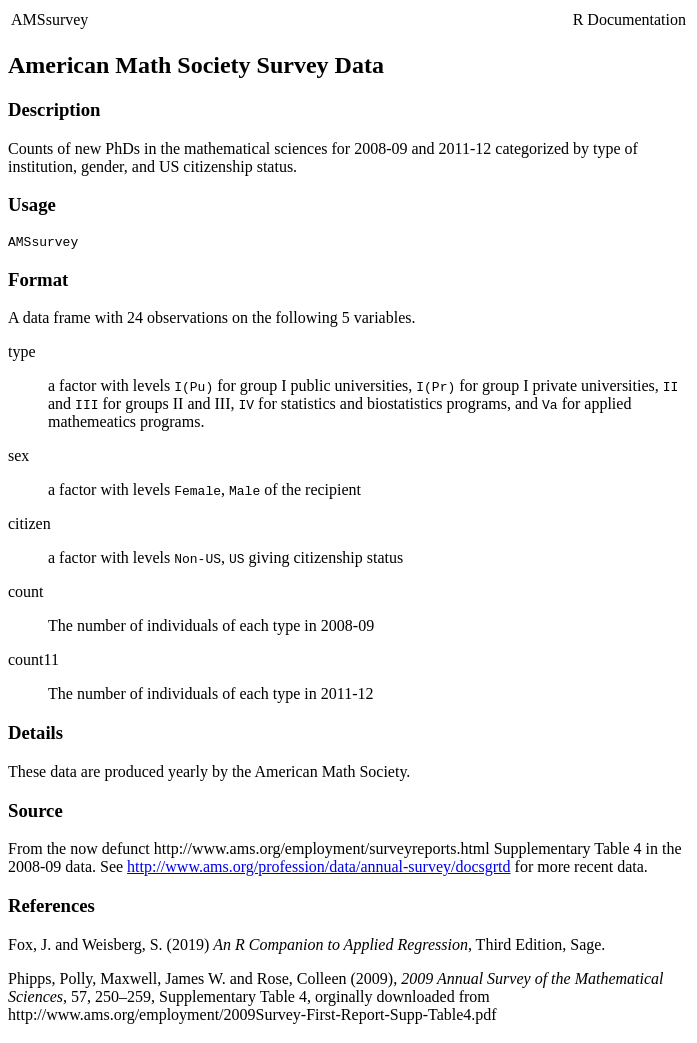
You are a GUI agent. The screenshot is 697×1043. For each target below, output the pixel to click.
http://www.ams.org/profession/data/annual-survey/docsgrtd (318, 869)
